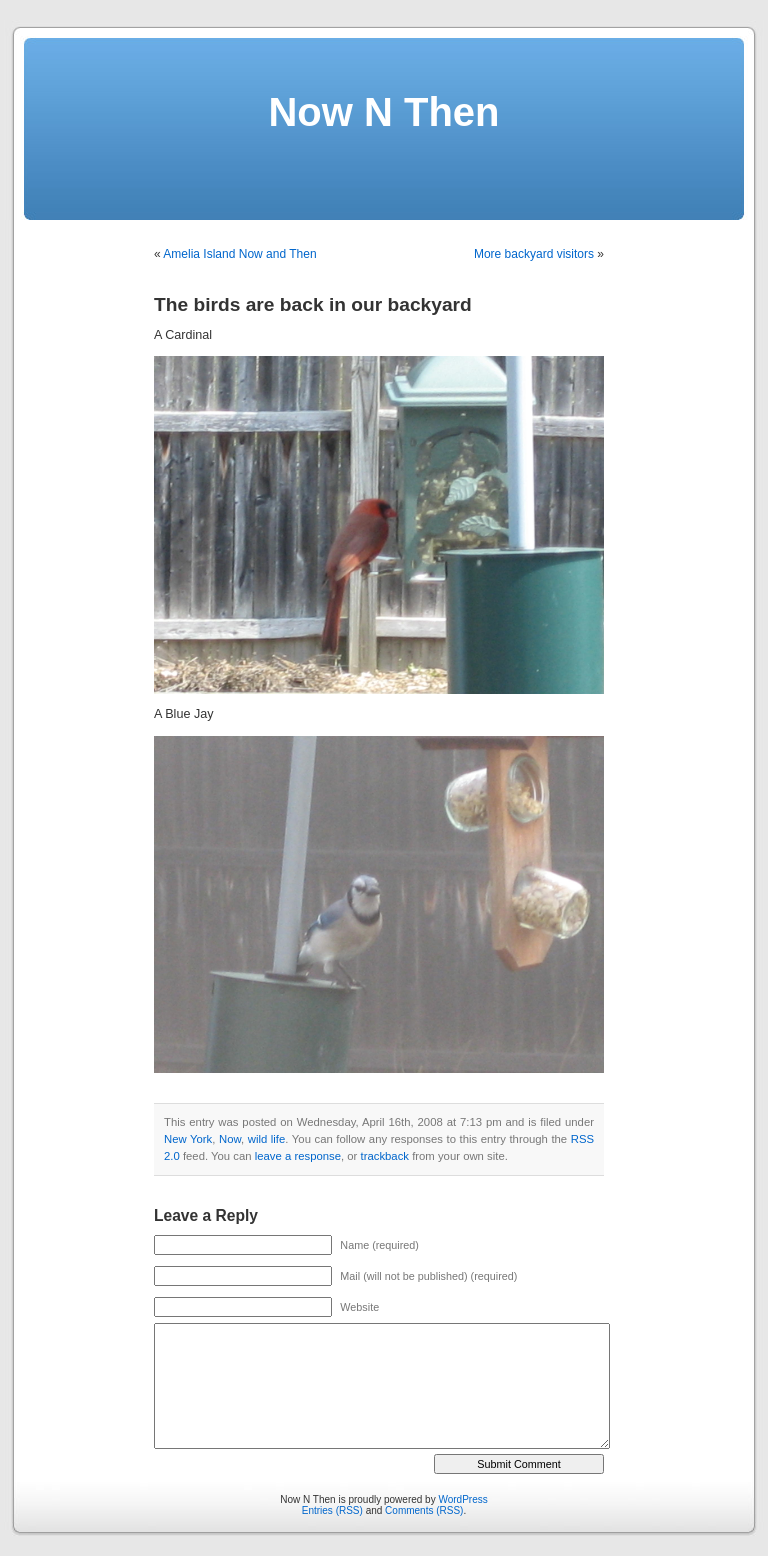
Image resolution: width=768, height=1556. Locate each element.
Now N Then (383, 112)
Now (230, 1139)
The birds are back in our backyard (313, 304)
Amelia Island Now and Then (239, 254)
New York (188, 1139)
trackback (385, 1156)
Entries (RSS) (332, 1510)
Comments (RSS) (424, 1510)
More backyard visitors (534, 254)
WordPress (462, 1499)
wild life (267, 1139)
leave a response (298, 1156)
